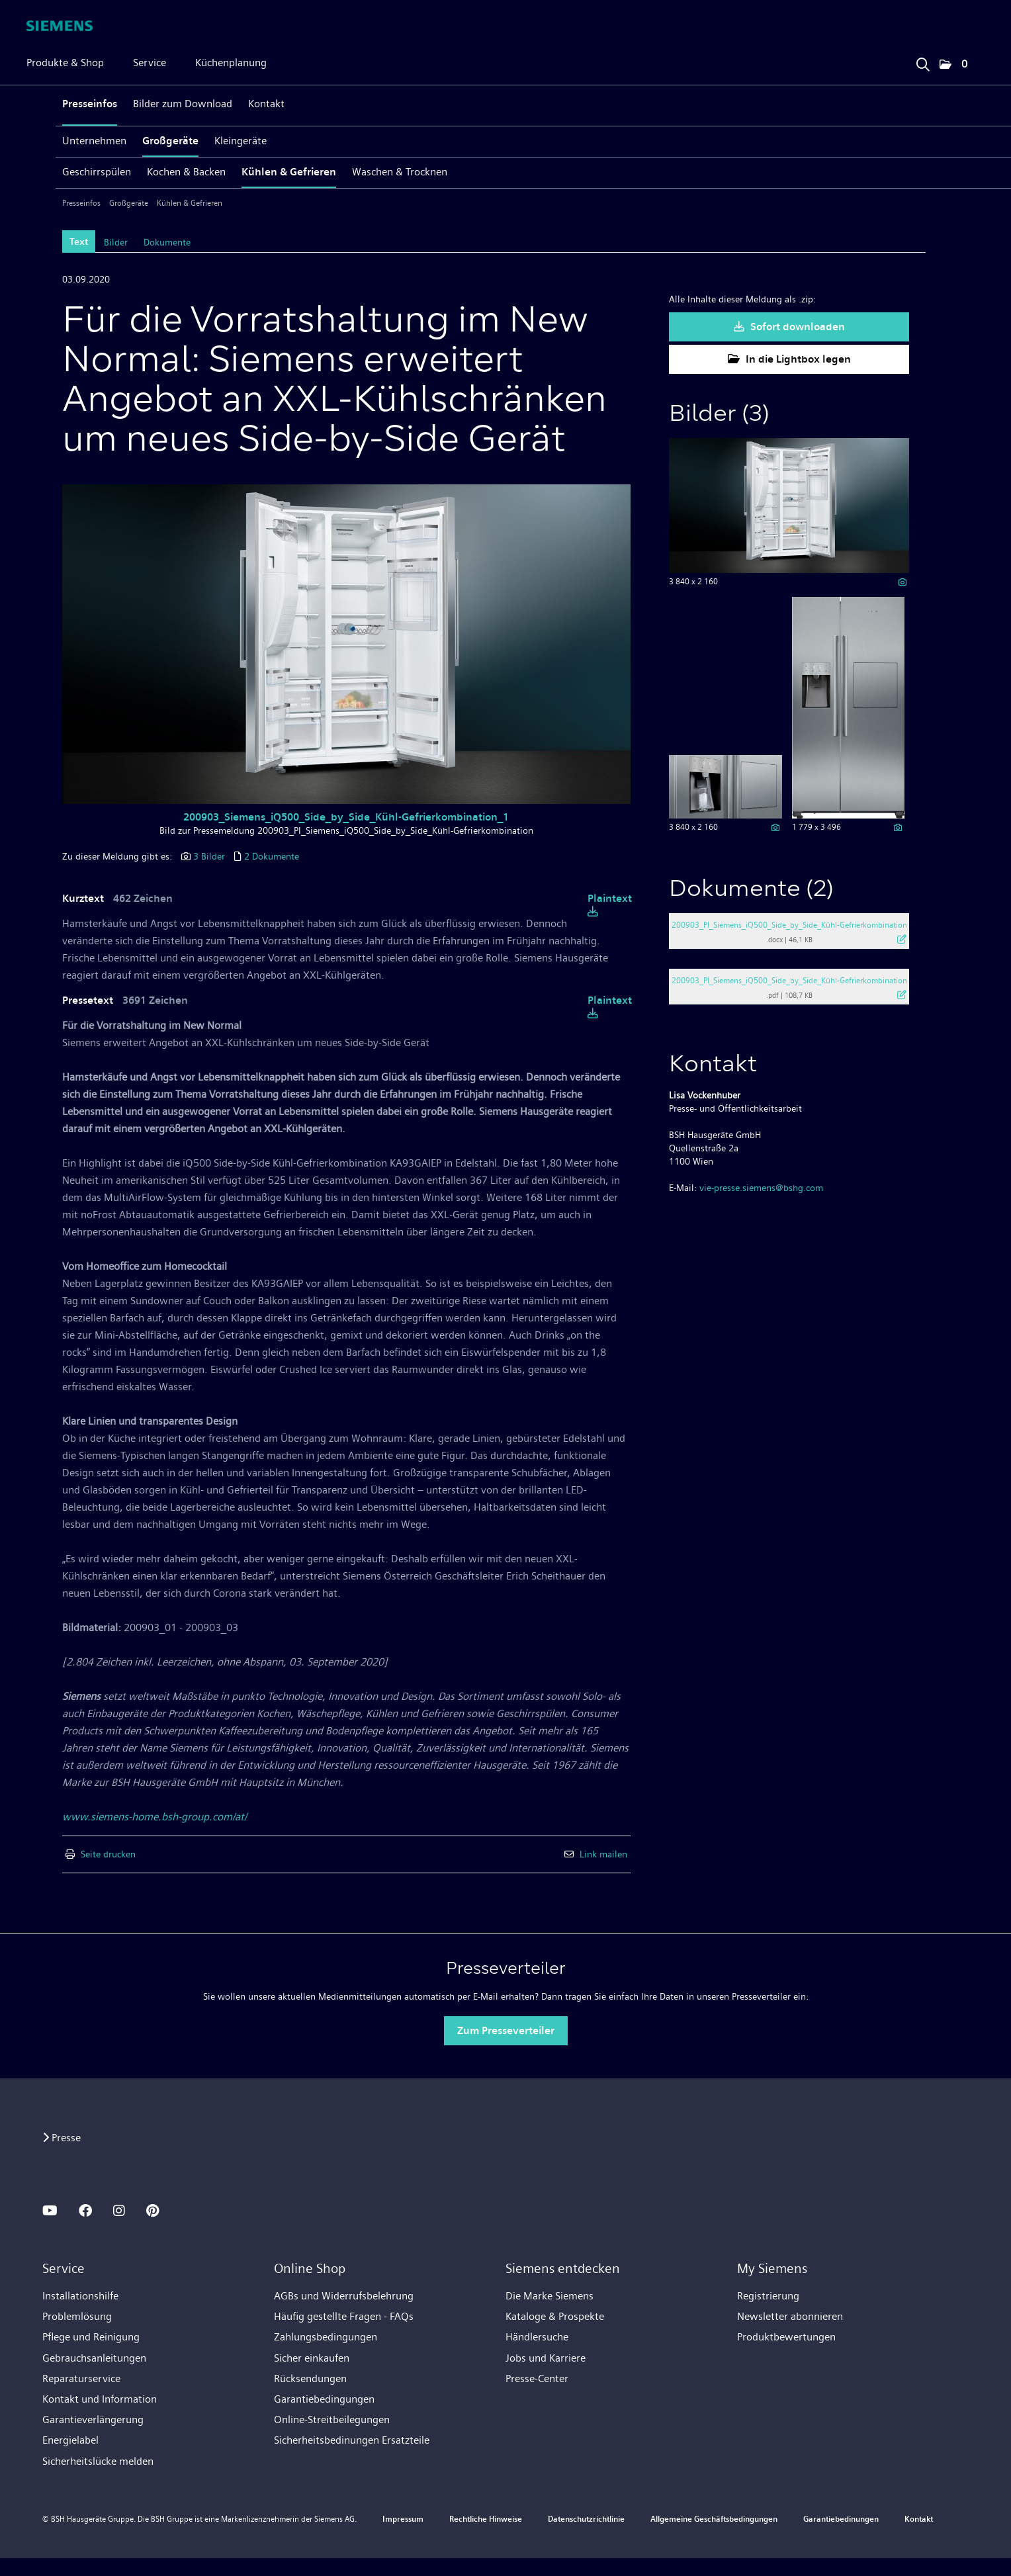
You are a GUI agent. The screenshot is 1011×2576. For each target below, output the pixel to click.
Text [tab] (78, 241)
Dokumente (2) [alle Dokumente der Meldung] (751, 889)
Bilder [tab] (116, 242)
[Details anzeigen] (902, 582)
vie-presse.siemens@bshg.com (761, 1187)
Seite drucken (108, 1854)
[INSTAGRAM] (119, 2210)
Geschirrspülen (96, 171)
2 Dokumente (271, 856)
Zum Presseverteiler (505, 2030)
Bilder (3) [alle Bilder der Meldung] (719, 414)
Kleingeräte (240, 140)
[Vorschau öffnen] (346, 644)
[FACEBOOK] (85, 2210)
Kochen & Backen (186, 171)
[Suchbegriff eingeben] (922, 61)
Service (149, 62)
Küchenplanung (231, 62)
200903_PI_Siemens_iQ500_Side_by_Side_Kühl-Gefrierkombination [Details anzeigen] (789, 925)
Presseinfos (89, 103)
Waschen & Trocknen (399, 171)
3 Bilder (209, 856)
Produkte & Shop (65, 62)
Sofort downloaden (789, 326)
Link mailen (603, 1854)
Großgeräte (170, 140)
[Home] (59, 26)
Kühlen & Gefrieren (289, 171)
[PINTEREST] (152, 2210)
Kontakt (266, 103)
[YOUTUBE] (50, 2210)
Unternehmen (94, 140)
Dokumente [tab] (167, 242)
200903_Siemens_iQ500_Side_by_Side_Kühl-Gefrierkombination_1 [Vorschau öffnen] (346, 817)
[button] (953, 65)
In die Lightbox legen (789, 359)
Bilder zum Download (182, 103)
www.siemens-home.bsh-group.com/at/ (154, 1816)
